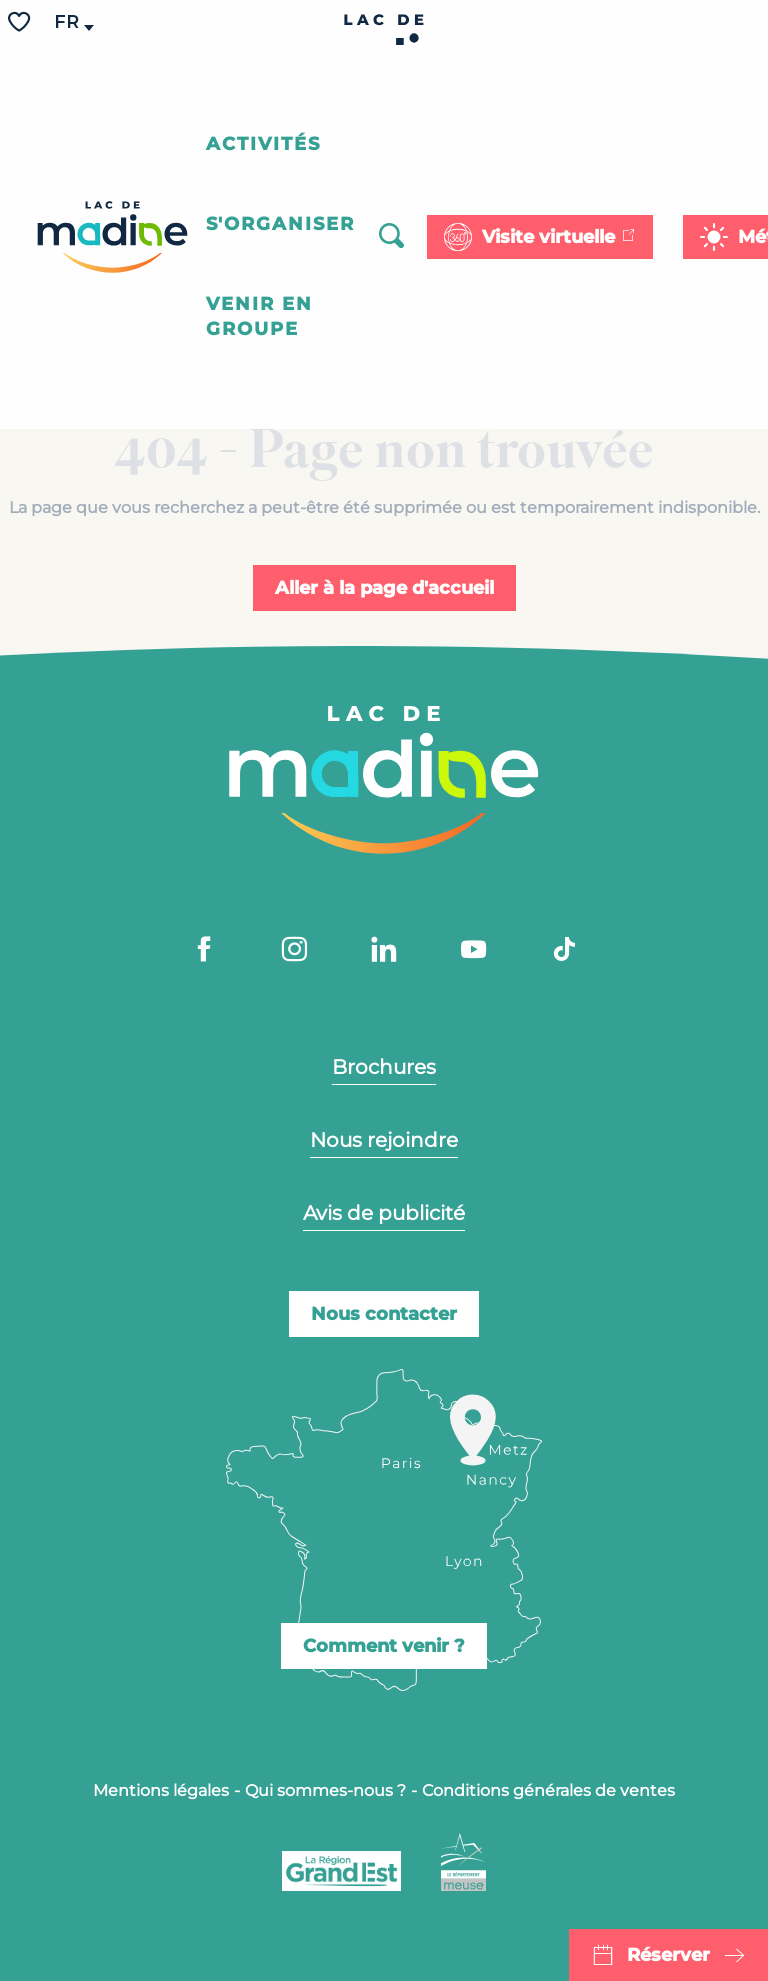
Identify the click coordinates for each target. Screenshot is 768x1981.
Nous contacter (384, 1314)
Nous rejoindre (384, 1140)
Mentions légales (161, 1790)
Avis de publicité (384, 1213)
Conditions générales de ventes (548, 1790)
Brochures (384, 1067)
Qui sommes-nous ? (325, 1790)
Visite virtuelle (548, 237)
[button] (68, 22)
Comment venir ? (384, 1646)
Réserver (668, 1955)
